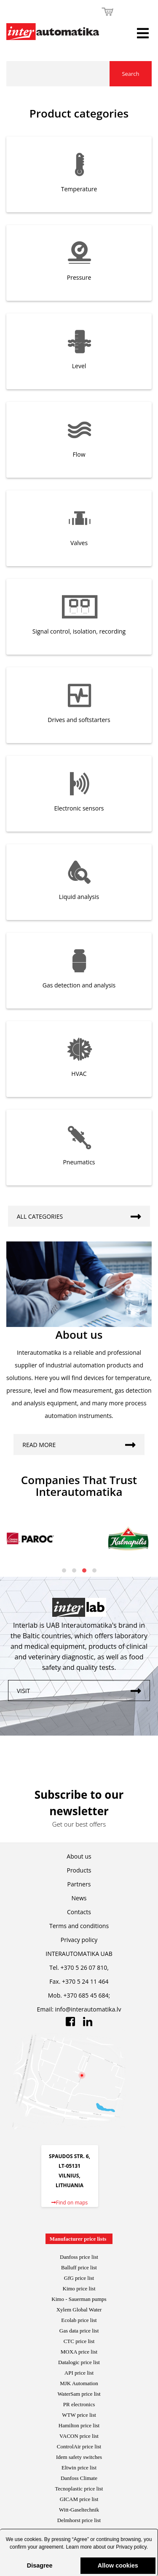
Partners (79, 1884)
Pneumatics (79, 1162)
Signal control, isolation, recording (79, 631)
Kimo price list (79, 2288)
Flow (78, 454)
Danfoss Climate (79, 2478)
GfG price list (79, 2278)
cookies (32, 2539)
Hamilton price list (79, 2425)
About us (79, 1856)
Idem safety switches (79, 2457)
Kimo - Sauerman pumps (78, 2299)
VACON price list (79, 2436)
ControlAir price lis (78, 2446)
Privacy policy (131, 2547)
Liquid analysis (79, 897)
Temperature (79, 189)
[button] (78, 2556)
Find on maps (69, 2202)
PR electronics (79, 2404)
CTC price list (79, 2341)
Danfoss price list (79, 2257)
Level (79, 366)
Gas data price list (79, 2330)
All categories (83, 1214)
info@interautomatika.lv (88, 2009)
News (79, 1898)
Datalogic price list (79, 2362)
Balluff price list (79, 2267)
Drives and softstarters (79, 720)
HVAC (78, 1074)
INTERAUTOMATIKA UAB (79, 1954)
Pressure (79, 277)
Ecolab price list (78, 2320)
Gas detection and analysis (79, 985)
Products (79, 1870)
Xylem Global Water (79, 2309)
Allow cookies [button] (118, 2565)
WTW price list (79, 2415)
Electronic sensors (79, 808)
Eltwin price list (79, 2467)
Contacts (79, 1912)
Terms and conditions (79, 1926)
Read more (83, 1442)
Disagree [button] (40, 2565)
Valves (79, 543)
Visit (83, 1688)
